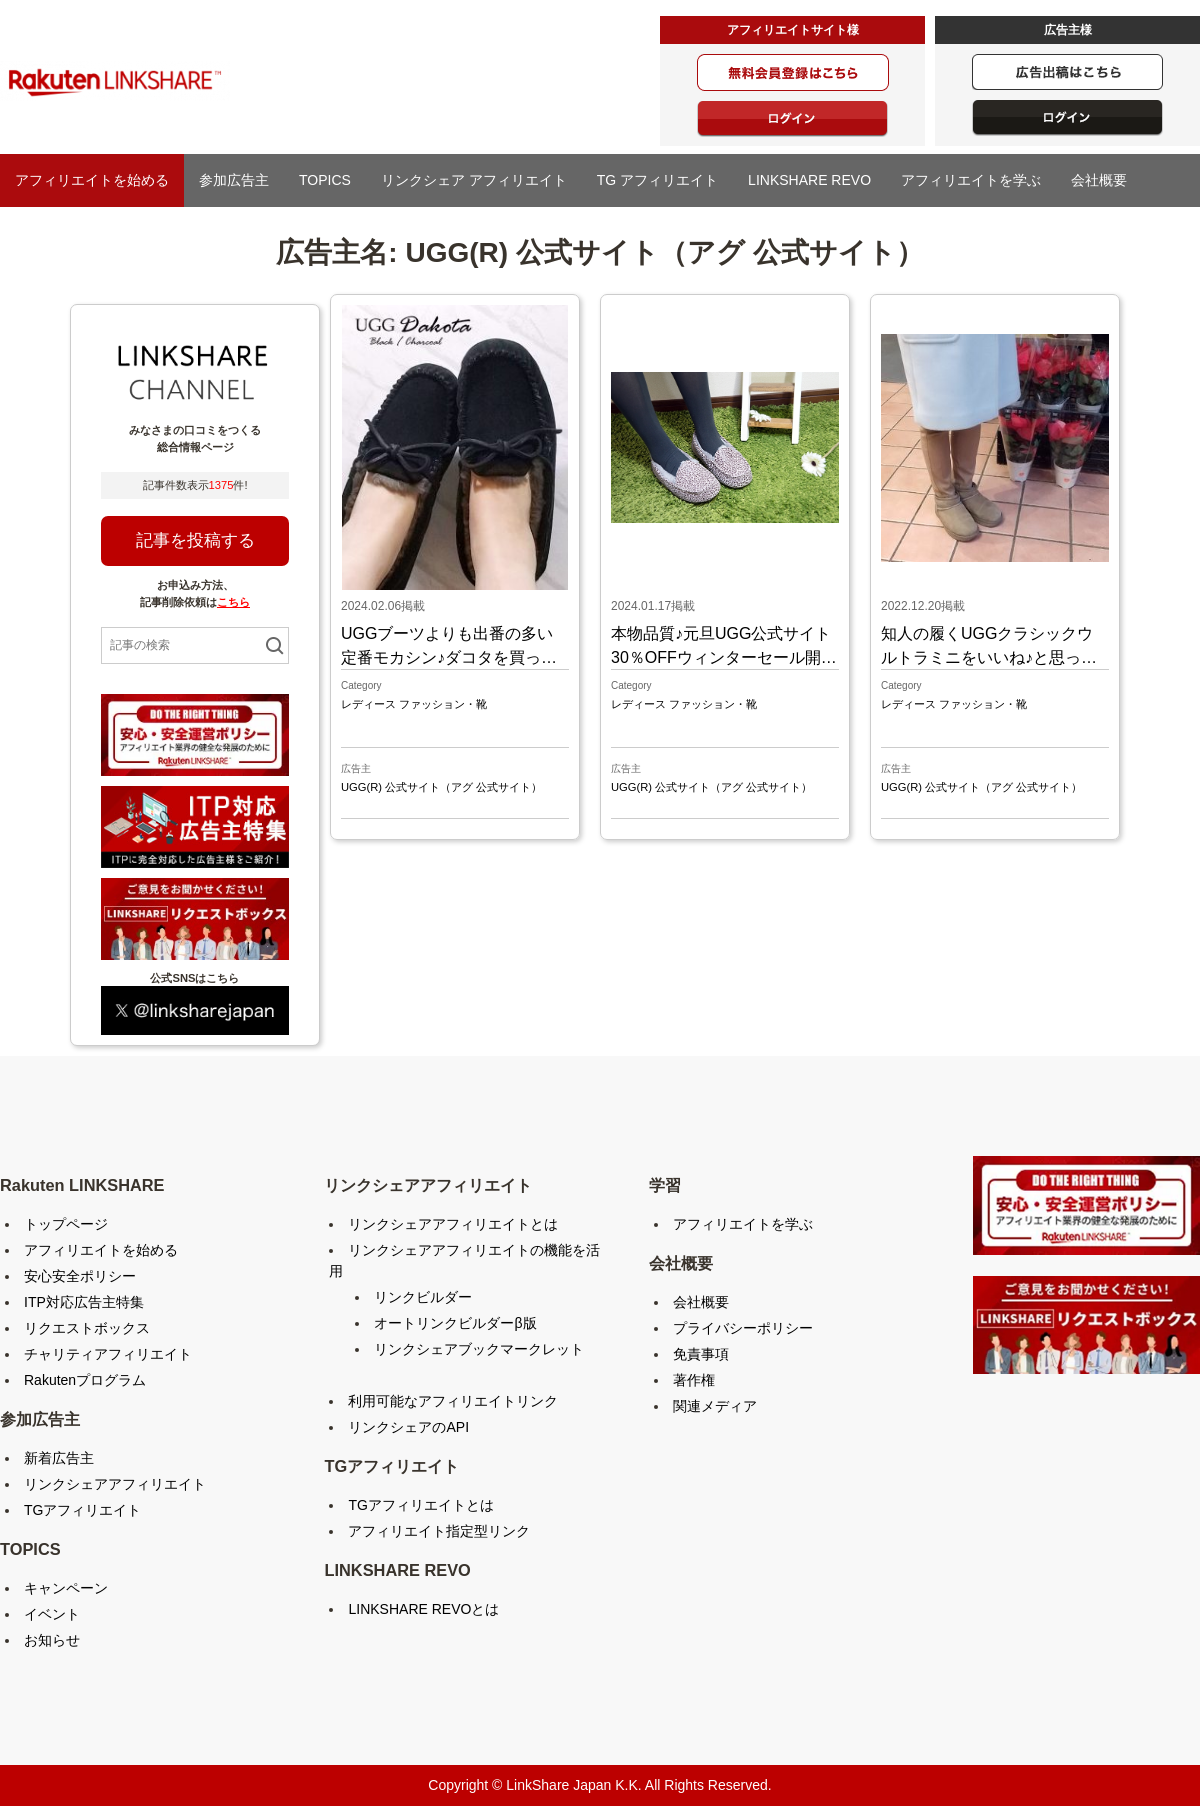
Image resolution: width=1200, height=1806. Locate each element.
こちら (233, 602)
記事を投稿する (195, 540)
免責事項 (701, 1354)
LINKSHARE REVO (809, 180)
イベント (52, 1614)
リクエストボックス (87, 1328)
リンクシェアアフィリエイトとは (453, 1224)
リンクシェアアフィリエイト (115, 1484)
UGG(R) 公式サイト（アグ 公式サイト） (441, 787)
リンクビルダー (423, 1297)
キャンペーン (66, 1588)
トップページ (66, 1224)
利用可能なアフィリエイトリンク (453, 1401)
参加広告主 (234, 180)
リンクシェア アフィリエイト (474, 180)
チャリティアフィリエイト (108, 1354)
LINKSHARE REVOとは (423, 1609)
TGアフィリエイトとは (420, 1505)
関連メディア (715, 1406)
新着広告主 (59, 1458)
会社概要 (1099, 180)
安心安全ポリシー (80, 1276)
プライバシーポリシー (743, 1328)
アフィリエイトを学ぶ (971, 180)
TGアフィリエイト (82, 1510)
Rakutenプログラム (85, 1380)
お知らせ (52, 1640)
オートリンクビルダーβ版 (455, 1323)
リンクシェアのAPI (408, 1427)
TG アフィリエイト (657, 180)
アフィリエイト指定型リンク (439, 1531)
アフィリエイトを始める (92, 180)
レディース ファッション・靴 (414, 704)
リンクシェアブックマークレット (479, 1349)
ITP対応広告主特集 (84, 1302)
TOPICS (325, 180)
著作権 (694, 1380)
